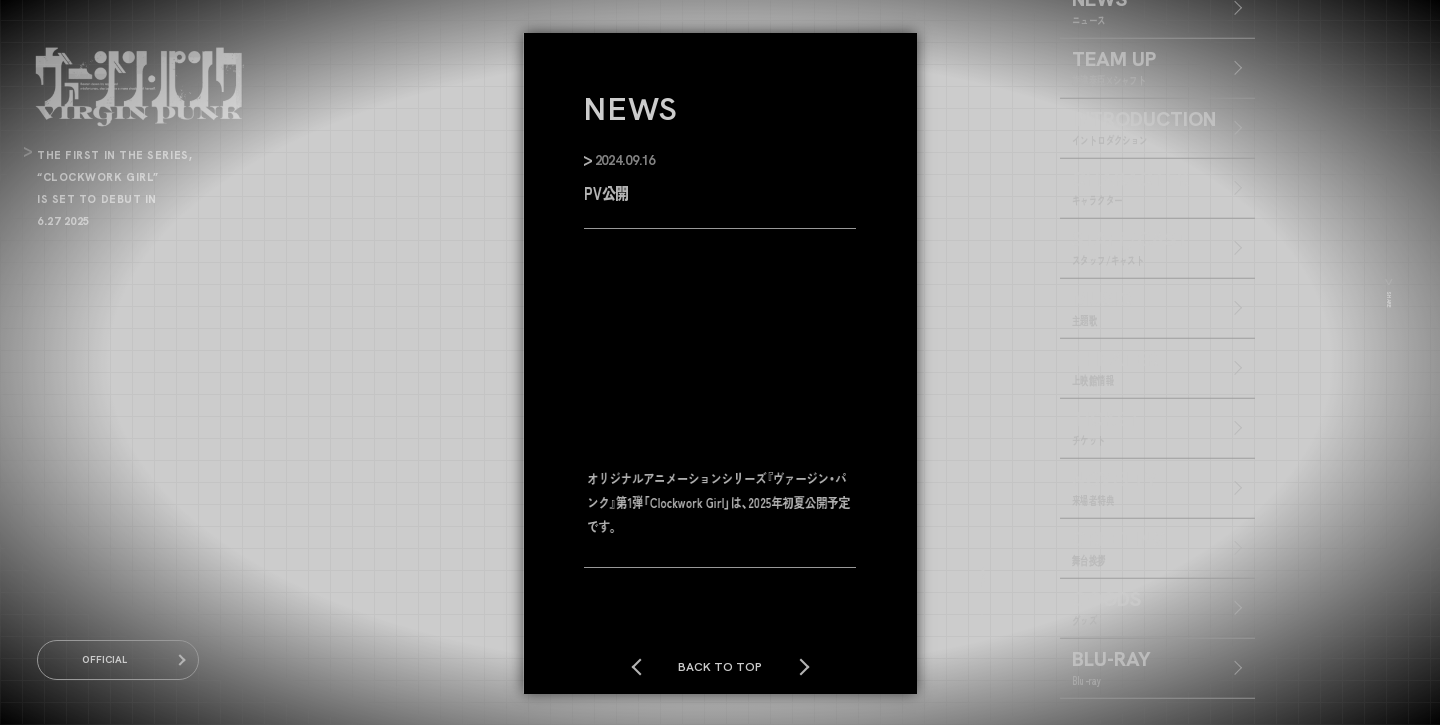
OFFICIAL (118, 660)
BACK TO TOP (720, 666)
